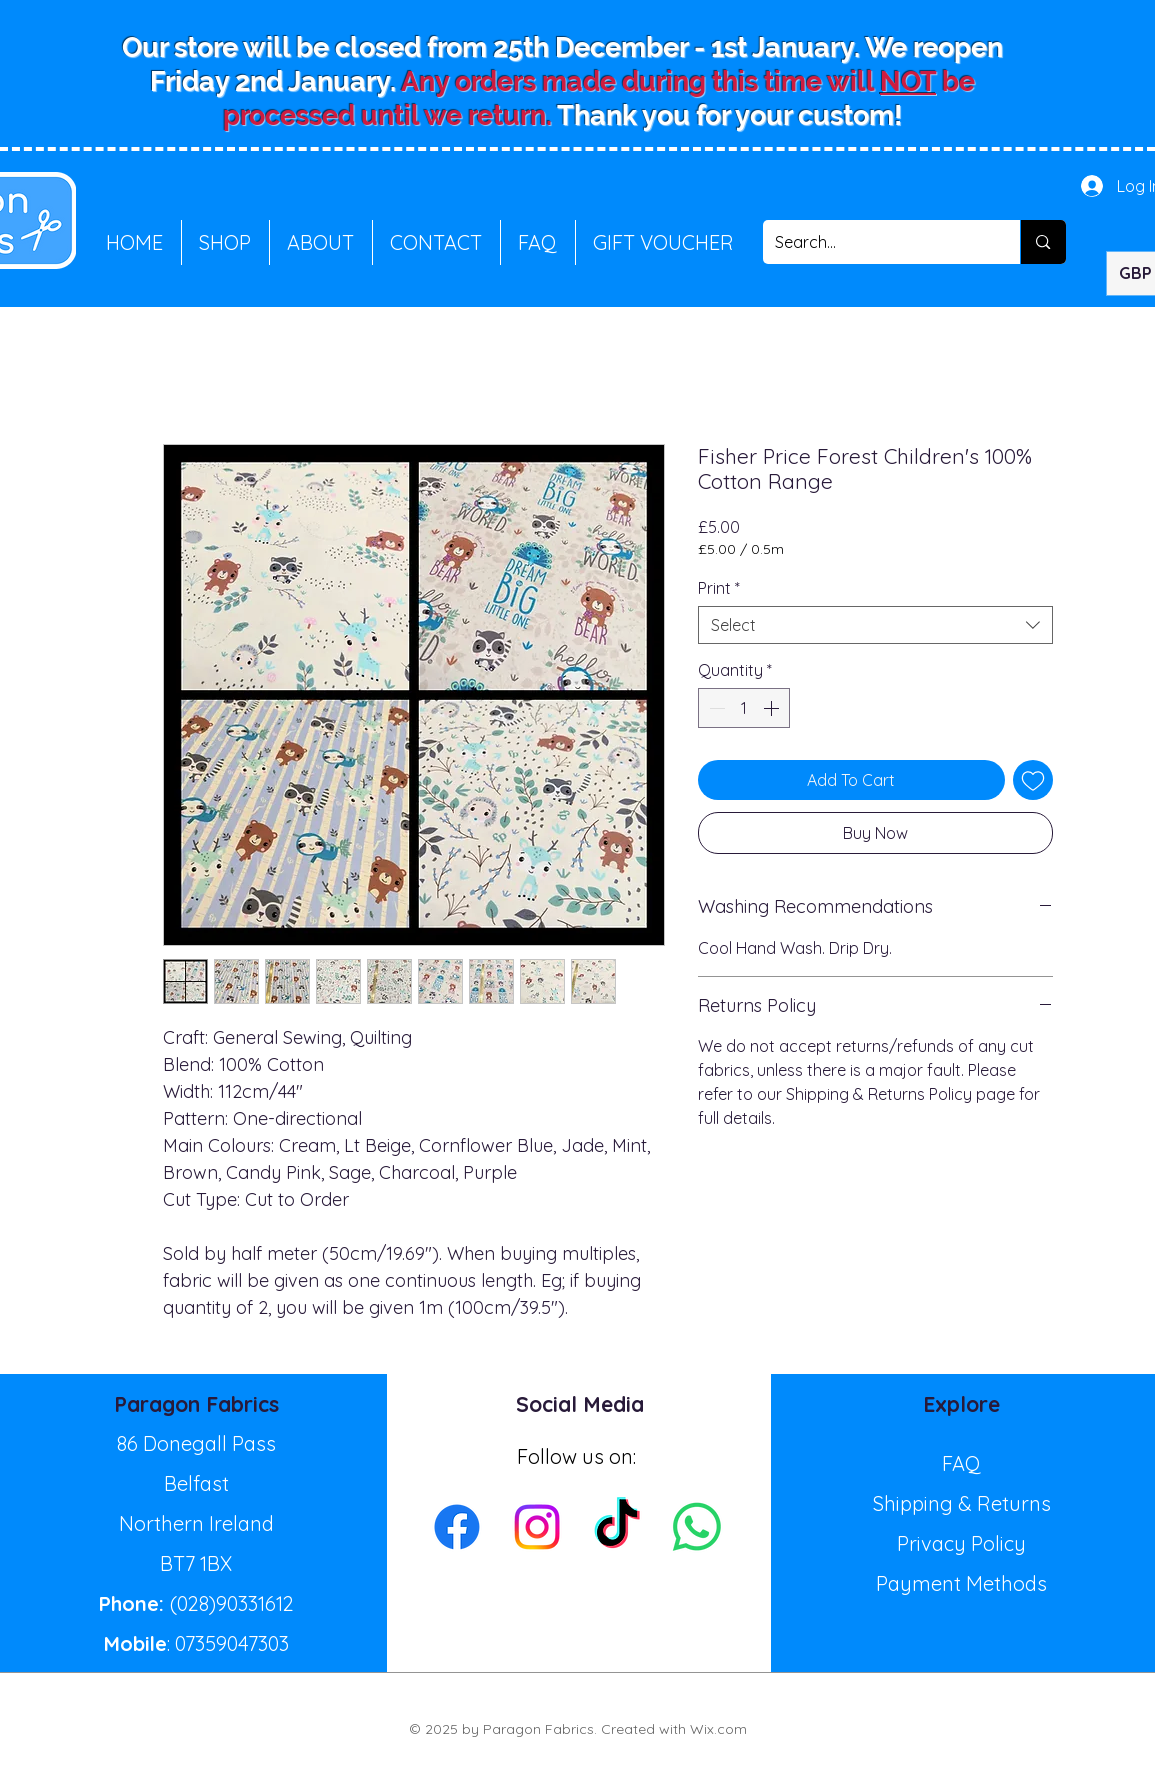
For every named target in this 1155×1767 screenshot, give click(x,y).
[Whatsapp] (697, 1527)
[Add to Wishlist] (1033, 780)
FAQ (961, 1463)
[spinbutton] (744, 708)
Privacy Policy (961, 1543)
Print (719, 588)
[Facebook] (457, 1527)
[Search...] (877, 242)
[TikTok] (617, 1527)
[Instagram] (537, 1527)
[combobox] (875, 625)
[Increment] (773, 708)
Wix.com (718, 1729)
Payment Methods (961, 1583)
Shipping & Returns (962, 1503)
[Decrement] (715, 708)
